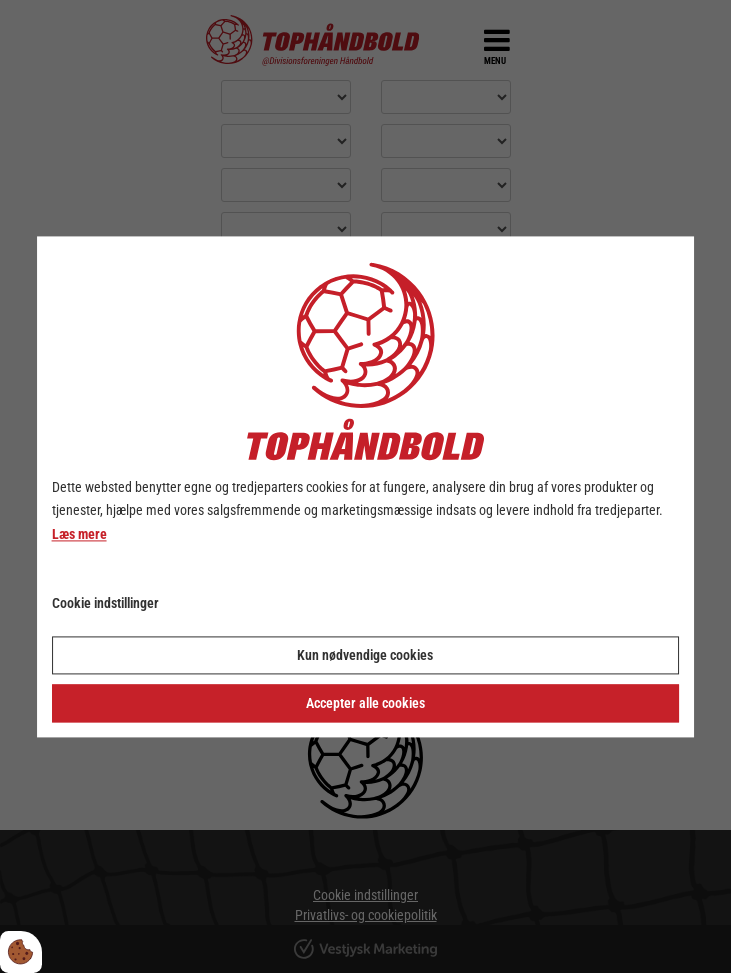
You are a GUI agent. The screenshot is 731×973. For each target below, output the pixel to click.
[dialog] (366, 486)
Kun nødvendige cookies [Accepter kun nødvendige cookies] (365, 655)
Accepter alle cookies (365, 703)
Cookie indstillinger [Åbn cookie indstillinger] (105, 603)
